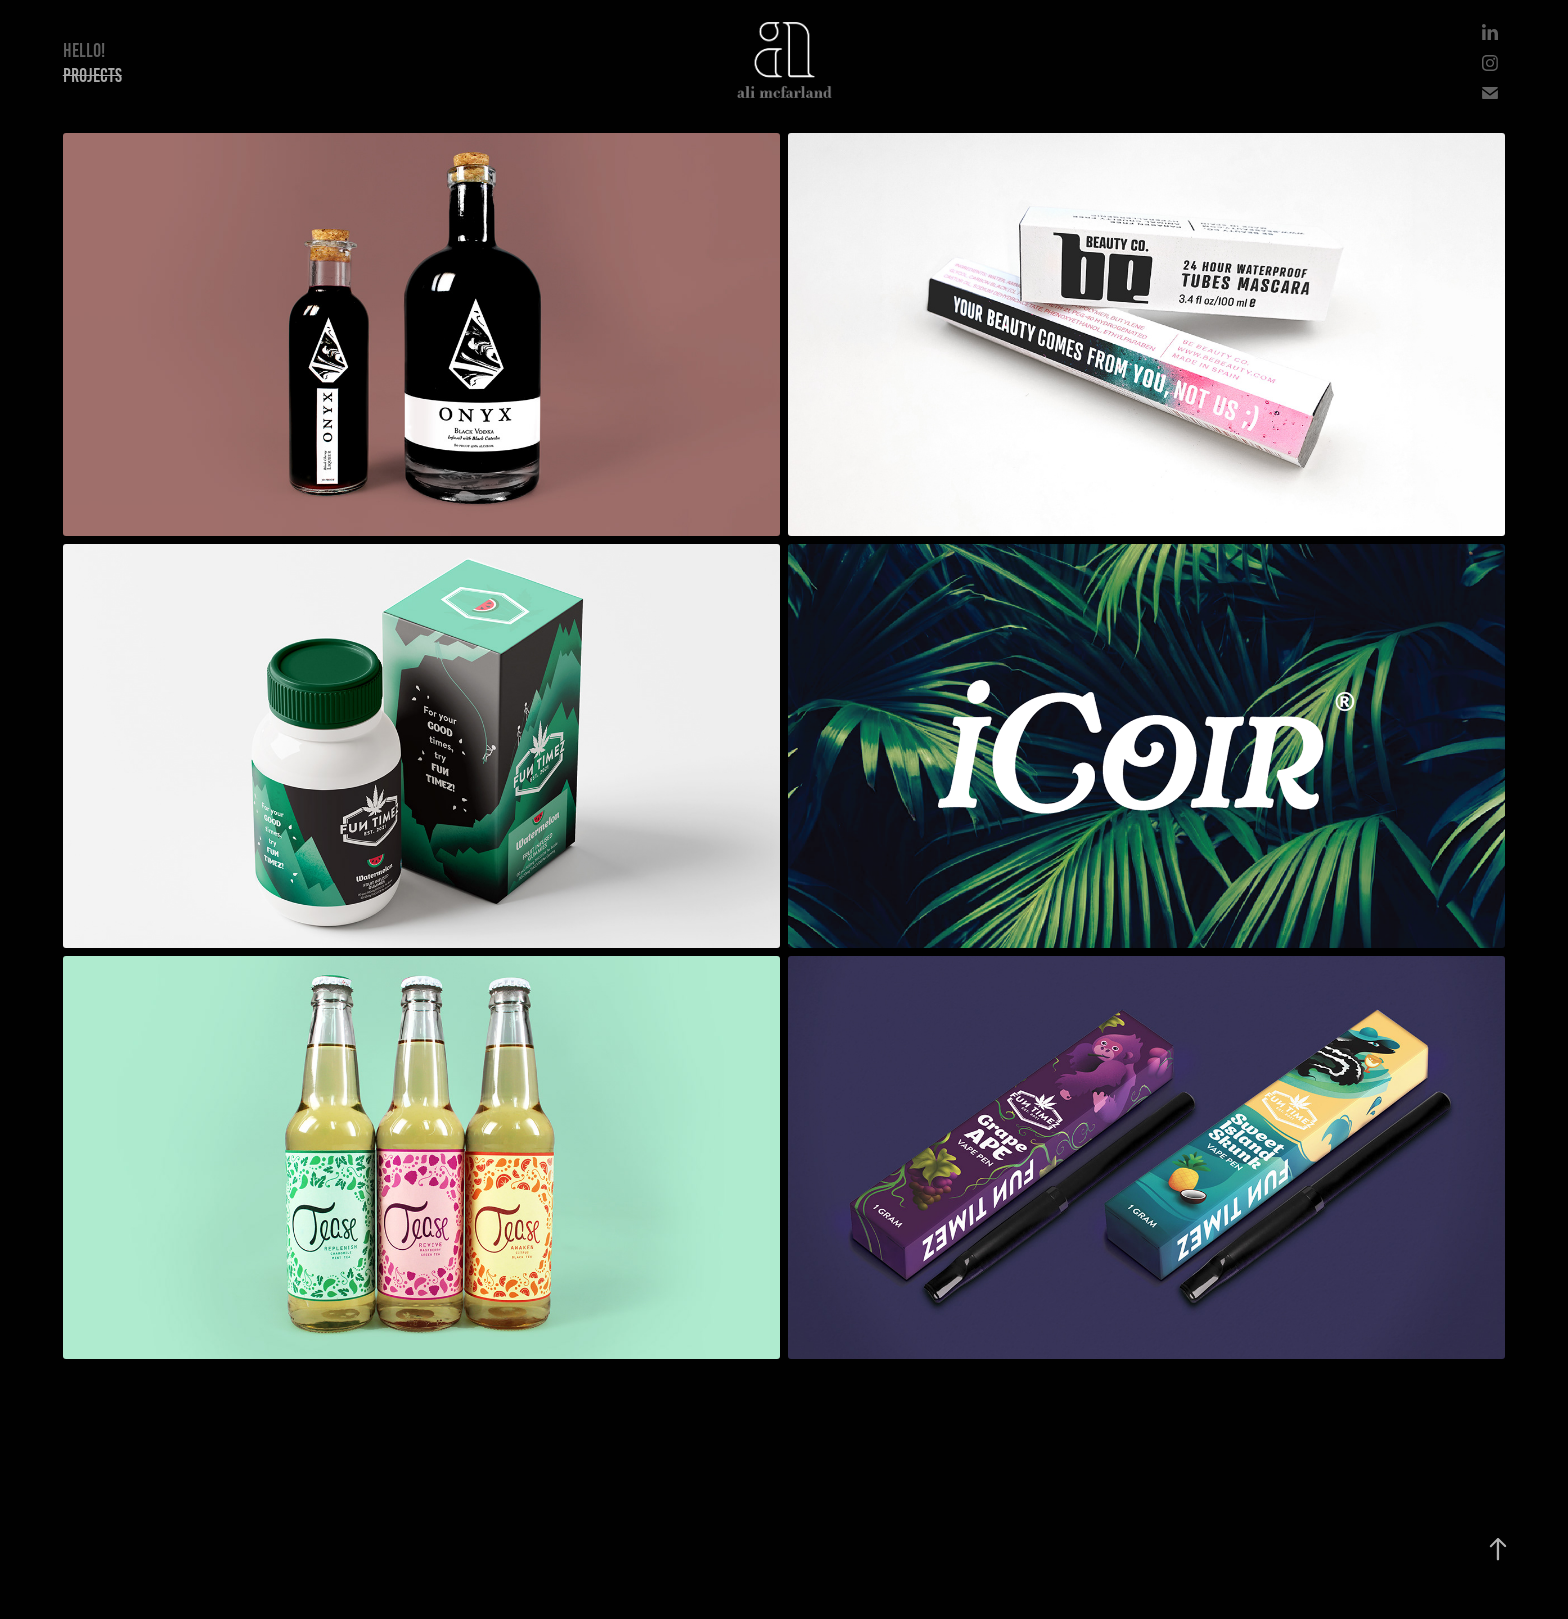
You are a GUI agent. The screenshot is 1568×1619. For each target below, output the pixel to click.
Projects (92, 75)
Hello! (84, 50)
